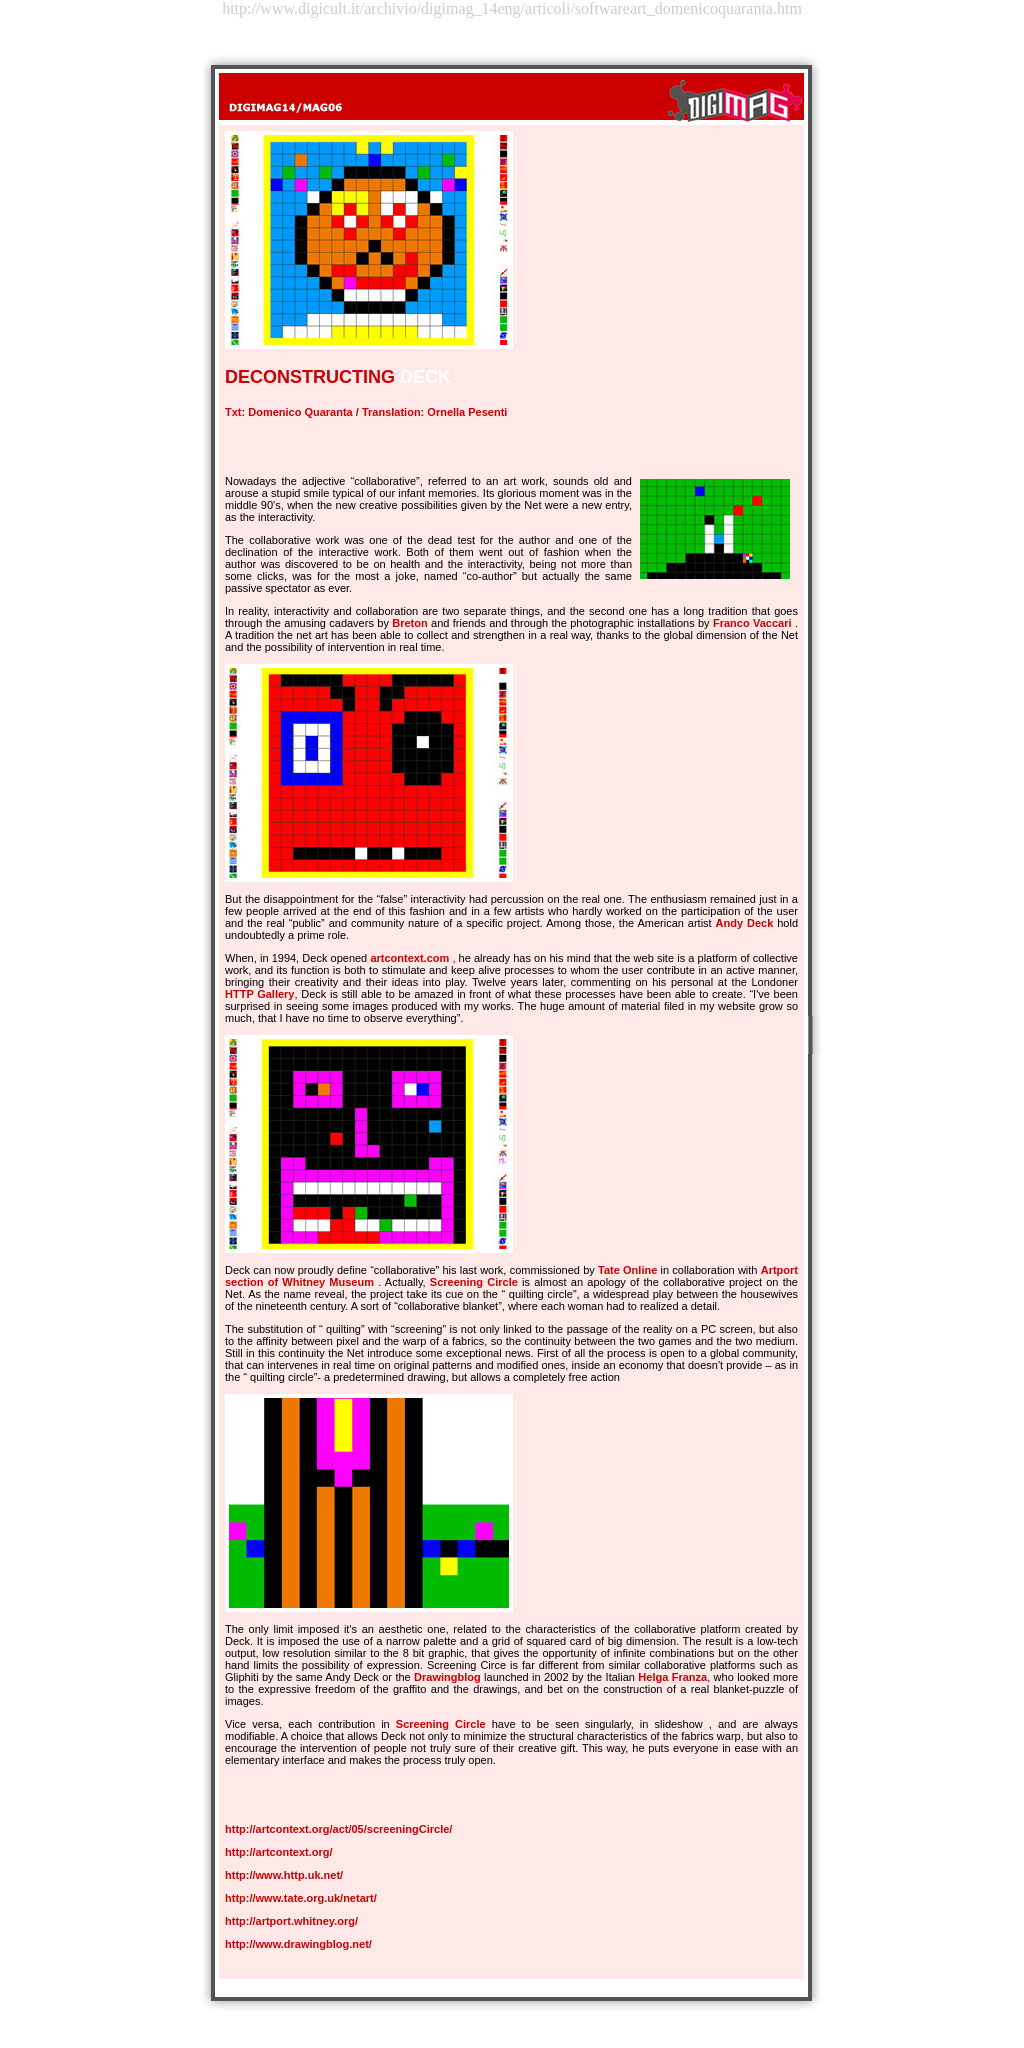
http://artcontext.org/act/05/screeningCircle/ (338, 1829)
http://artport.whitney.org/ (291, 1921)
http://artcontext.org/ (279, 1852)
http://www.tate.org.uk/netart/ (301, 1898)
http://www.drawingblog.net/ (298, 1944)
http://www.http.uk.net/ (284, 1875)
